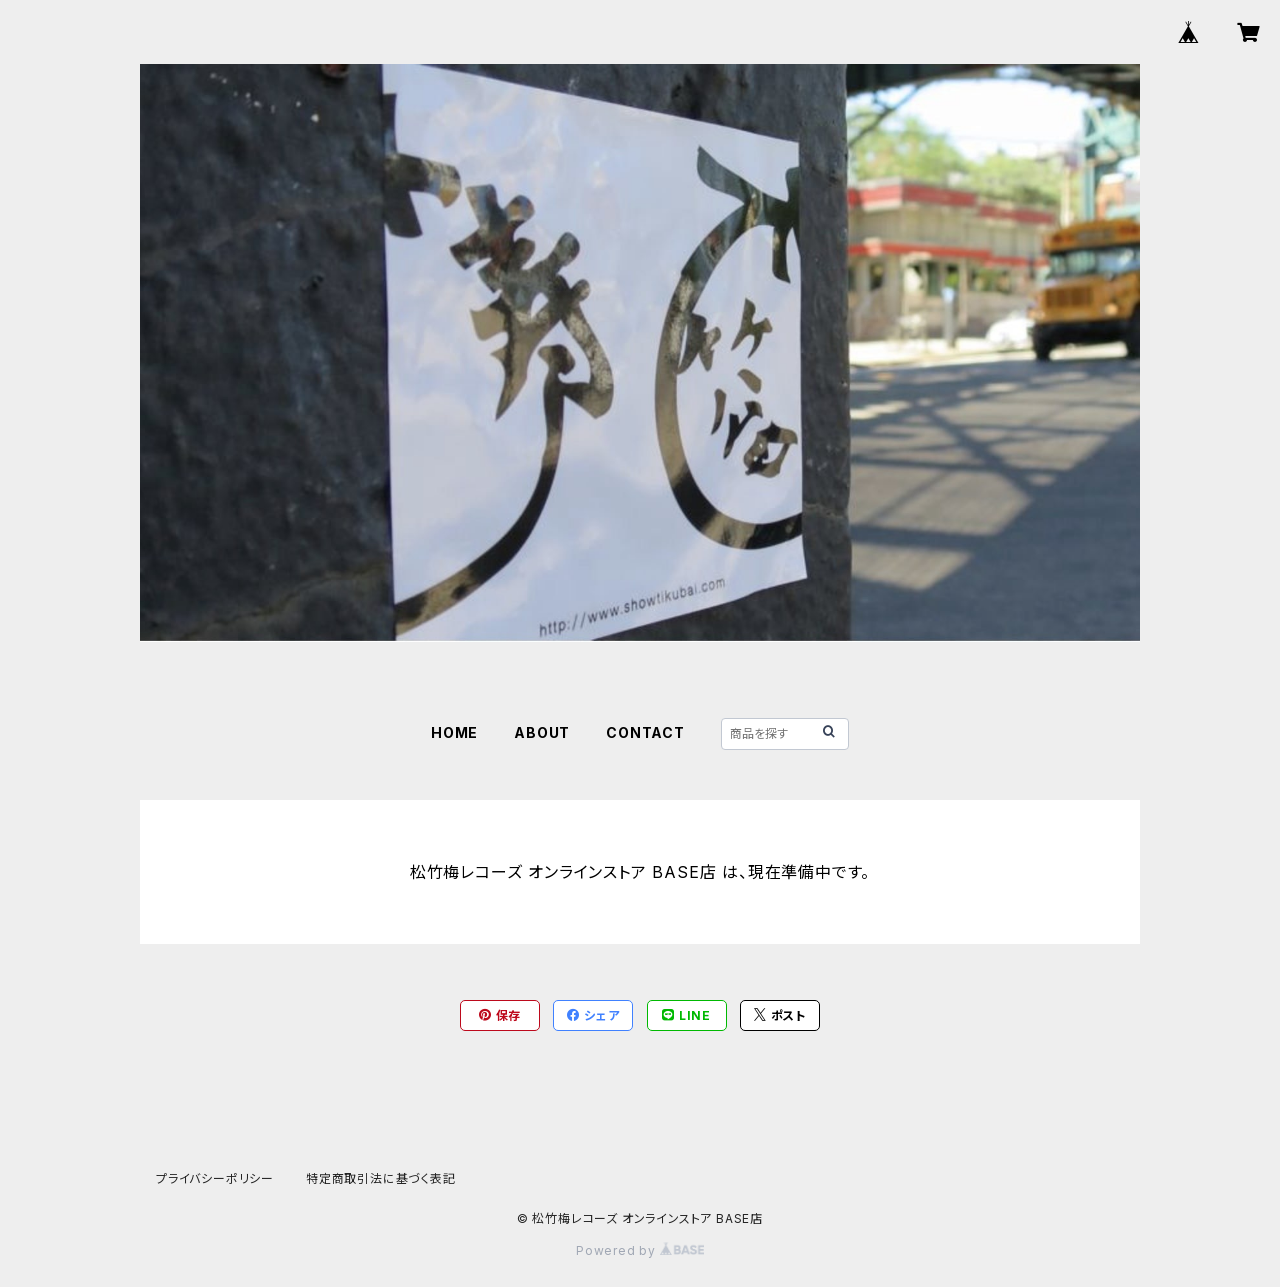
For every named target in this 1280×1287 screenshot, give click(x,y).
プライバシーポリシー (215, 1178)
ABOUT (542, 732)
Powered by (640, 1250)
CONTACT (645, 732)
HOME (454, 732)
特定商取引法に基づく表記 (381, 1178)
